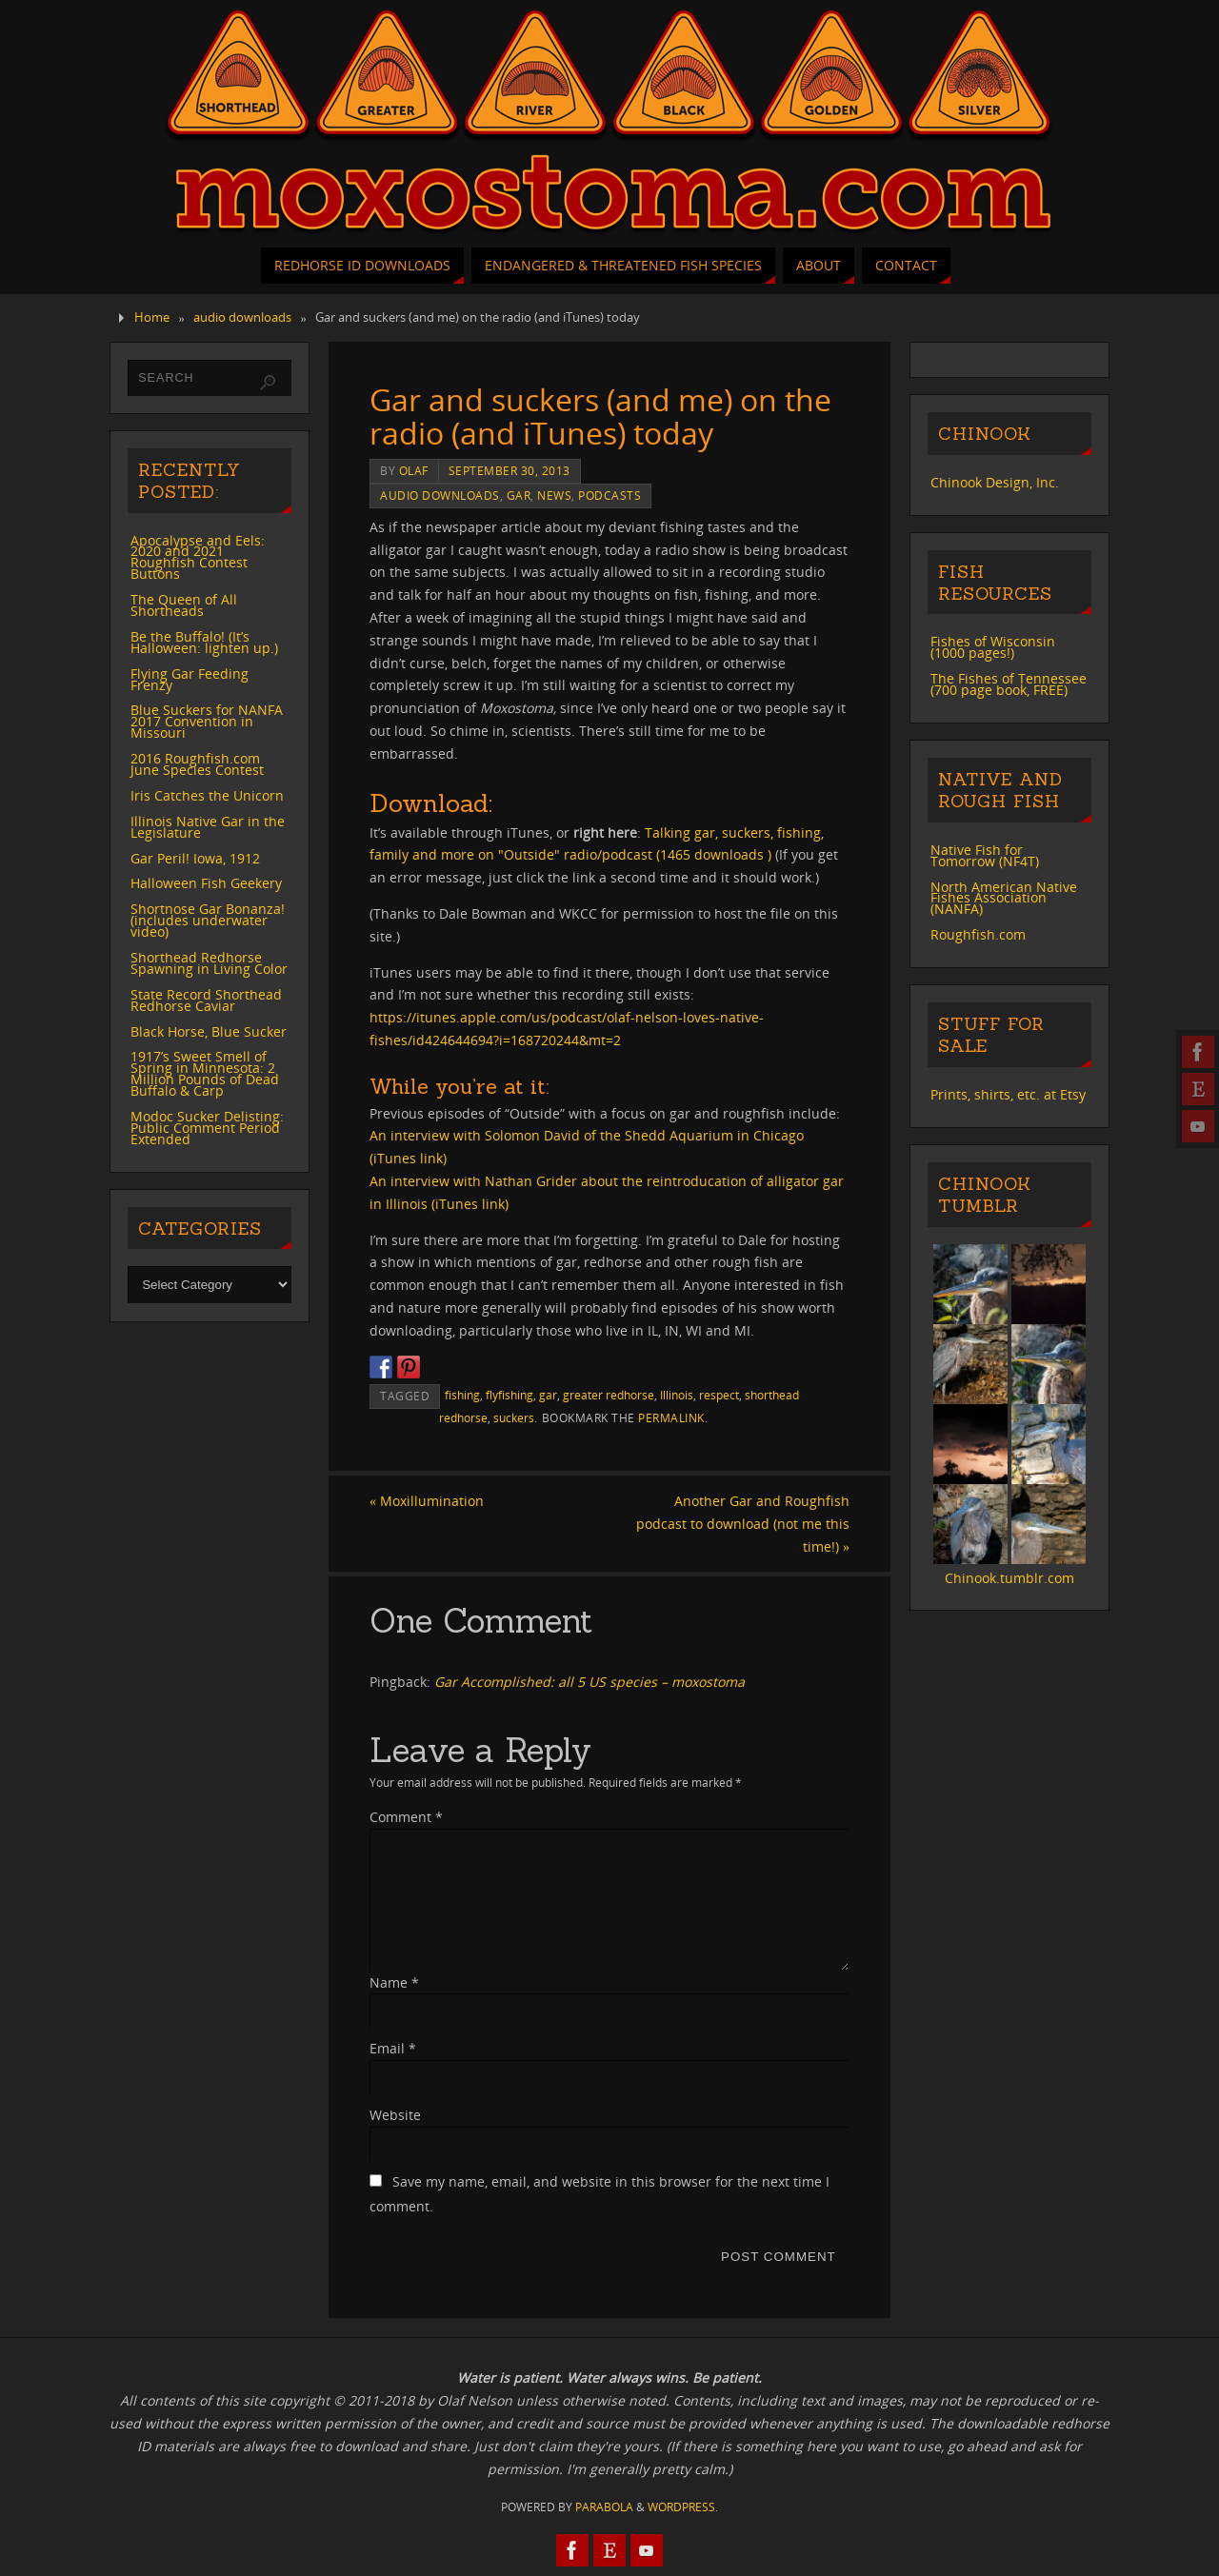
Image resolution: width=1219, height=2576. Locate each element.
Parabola (604, 2507)
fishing (462, 1394)
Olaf (414, 470)
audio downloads (242, 317)
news (554, 495)
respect (719, 1394)
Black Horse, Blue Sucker (208, 1031)
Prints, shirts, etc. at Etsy (1008, 1094)
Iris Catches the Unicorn (207, 795)
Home (152, 317)
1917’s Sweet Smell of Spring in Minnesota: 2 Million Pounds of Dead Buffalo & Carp (204, 1073)
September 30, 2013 (509, 470)
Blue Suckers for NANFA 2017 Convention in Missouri (206, 721)
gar (519, 495)
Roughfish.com (978, 934)
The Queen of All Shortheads (183, 605)
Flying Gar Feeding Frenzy (189, 679)
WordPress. (683, 2507)
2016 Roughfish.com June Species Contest (197, 764)
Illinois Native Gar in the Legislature (207, 827)
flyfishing (509, 1394)
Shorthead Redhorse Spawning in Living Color (209, 963)
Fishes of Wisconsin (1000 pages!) (992, 647)
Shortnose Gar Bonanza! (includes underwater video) (207, 920)
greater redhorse (608, 1394)
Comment (406, 1817)
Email (393, 2048)
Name (394, 1982)
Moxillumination (427, 1501)
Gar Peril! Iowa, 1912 (195, 858)
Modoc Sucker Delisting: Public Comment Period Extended (207, 1127)
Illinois (676, 1394)
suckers (513, 1417)
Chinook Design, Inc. (994, 482)
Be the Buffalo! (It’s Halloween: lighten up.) (204, 642)
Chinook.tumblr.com (1009, 1578)
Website (395, 2115)
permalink (671, 1417)
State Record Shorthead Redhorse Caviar (206, 1000)
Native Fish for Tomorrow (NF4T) (984, 855)
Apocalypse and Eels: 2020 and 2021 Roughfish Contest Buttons (197, 557)
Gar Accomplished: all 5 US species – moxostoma (589, 1682)
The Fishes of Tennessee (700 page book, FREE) (1008, 684)
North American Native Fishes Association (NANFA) (1003, 898)
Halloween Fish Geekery (206, 883)
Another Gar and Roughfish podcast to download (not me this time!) (742, 1524)
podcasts (609, 495)
